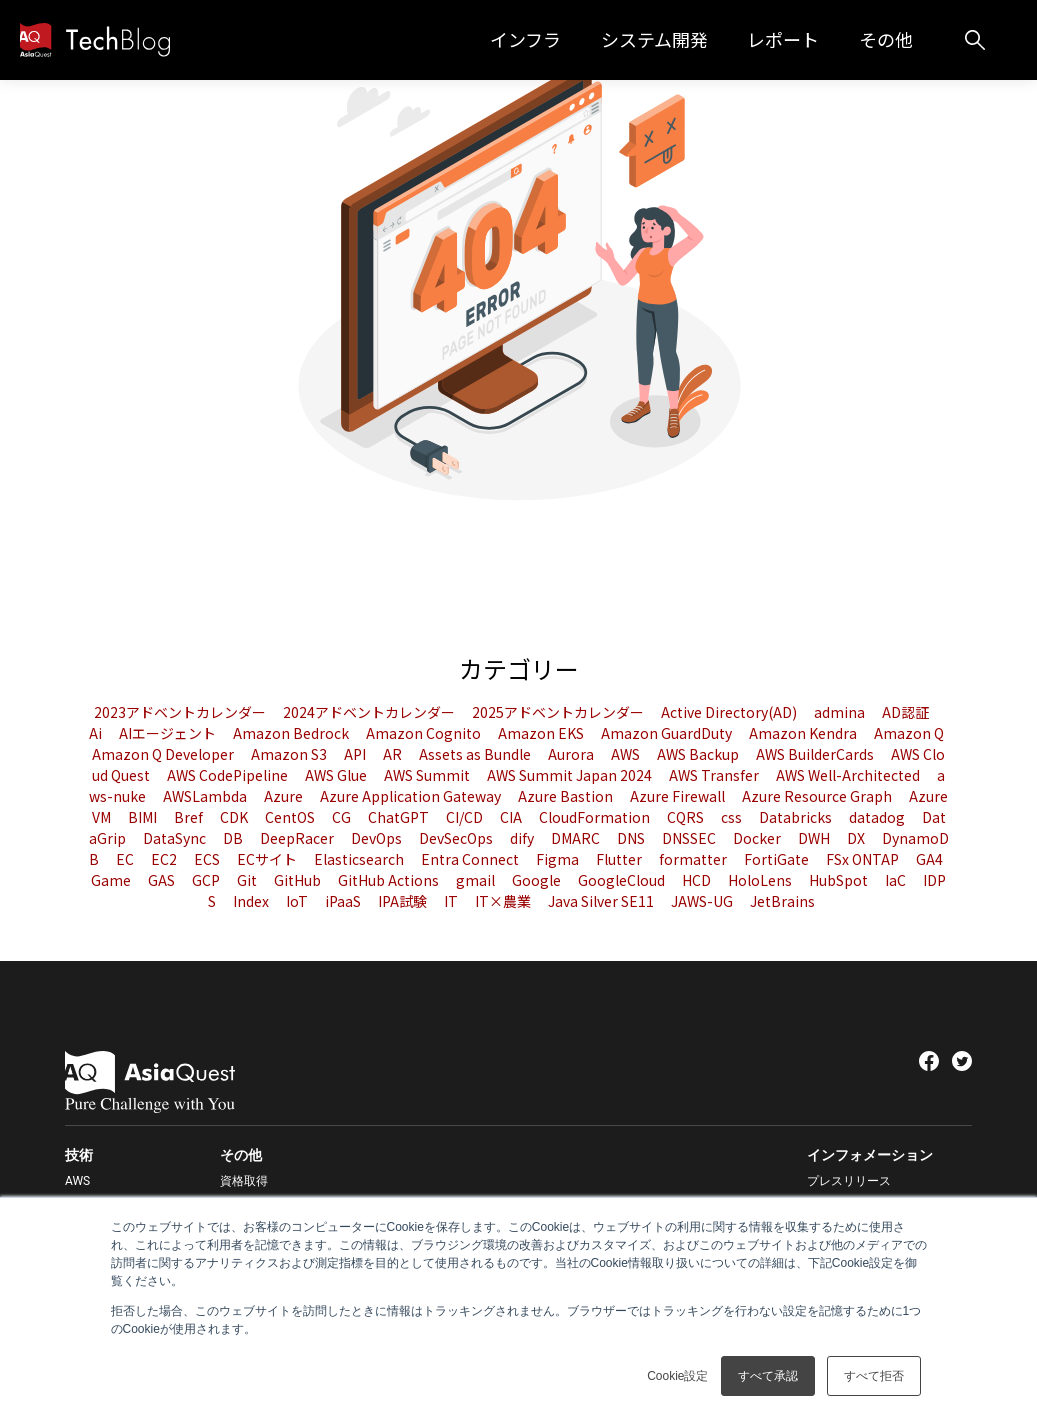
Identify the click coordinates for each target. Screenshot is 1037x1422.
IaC (897, 880)
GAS (163, 880)
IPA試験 (404, 901)
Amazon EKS (542, 733)
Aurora (572, 754)
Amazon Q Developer (164, 754)
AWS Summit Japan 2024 (571, 775)
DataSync (176, 838)
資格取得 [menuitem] (244, 1181)
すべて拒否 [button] (874, 1376)
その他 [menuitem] (241, 1155)
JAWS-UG (703, 901)
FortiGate (778, 859)
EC (126, 859)
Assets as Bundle (476, 754)
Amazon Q (909, 733)
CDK (235, 817)
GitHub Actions (390, 880)
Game (112, 880)
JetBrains (782, 901)
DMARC (577, 838)
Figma (559, 859)
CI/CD (466, 817)
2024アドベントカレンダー (370, 712)
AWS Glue (337, 775)
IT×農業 (504, 901)
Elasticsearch (360, 859)
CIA (512, 817)
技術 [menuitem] (79, 1155)
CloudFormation (596, 817)
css (733, 817)
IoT (298, 901)
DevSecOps (457, 838)
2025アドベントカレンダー (559, 712)
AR (394, 754)
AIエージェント (169, 733)
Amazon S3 (290, 754)
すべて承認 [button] (768, 1376)
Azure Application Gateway (412, 796)
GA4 (929, 859)
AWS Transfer (715, 775)
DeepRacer (298, 838)
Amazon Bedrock (292, 733)
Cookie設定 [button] (677, 1376)
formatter (694, 859)
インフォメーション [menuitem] (870, 1155)
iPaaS (344, 901)
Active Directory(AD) (730, 712)
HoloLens (761, 880)
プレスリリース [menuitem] (849, 1181)
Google (538, 880)
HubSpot (840, 880)
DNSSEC (690, 838)
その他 (896, 39)
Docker (758, 838)
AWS (627, 754)
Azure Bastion (567, 796)
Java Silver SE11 (602, 901)
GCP (207, 880)
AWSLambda (206, 796)
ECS (208, 859)
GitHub (299, 880)
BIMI (144, 817)
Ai (97, 733)
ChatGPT (400, 817)
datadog (878, 817)
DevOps (378, 838)
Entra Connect (471, 859)
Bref (190, 817)
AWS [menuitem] (77, 1181)
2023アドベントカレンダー (181, 712)
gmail (477, 880)
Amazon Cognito (425, 733)
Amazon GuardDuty (668, 733)
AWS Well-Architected (849, 775)
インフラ (564, 39)
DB (234, 838)
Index (252, 901)
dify (523, 838)
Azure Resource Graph (818, 796)
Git (248, 880)
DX (857, 838)
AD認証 (905, 712)
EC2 (165, 859)
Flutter (620, 859)
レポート (803, 39)
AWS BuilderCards (816, 754)
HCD (698, 880)
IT (452, 901)
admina (841, 712)
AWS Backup (699, 754)
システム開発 (683, 39)
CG (343, 817)
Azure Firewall (679, 796)
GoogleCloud (623, 880)
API (356, 754)
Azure (285, 796)
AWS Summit (428, 775)
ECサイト (268, 859)
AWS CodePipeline (229, 775)
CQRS (687, 817)
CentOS (291, 817)
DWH (815, 838)
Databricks (797, 817)
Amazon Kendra (804, 733)
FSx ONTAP (864, 859)
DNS (632, 838)
